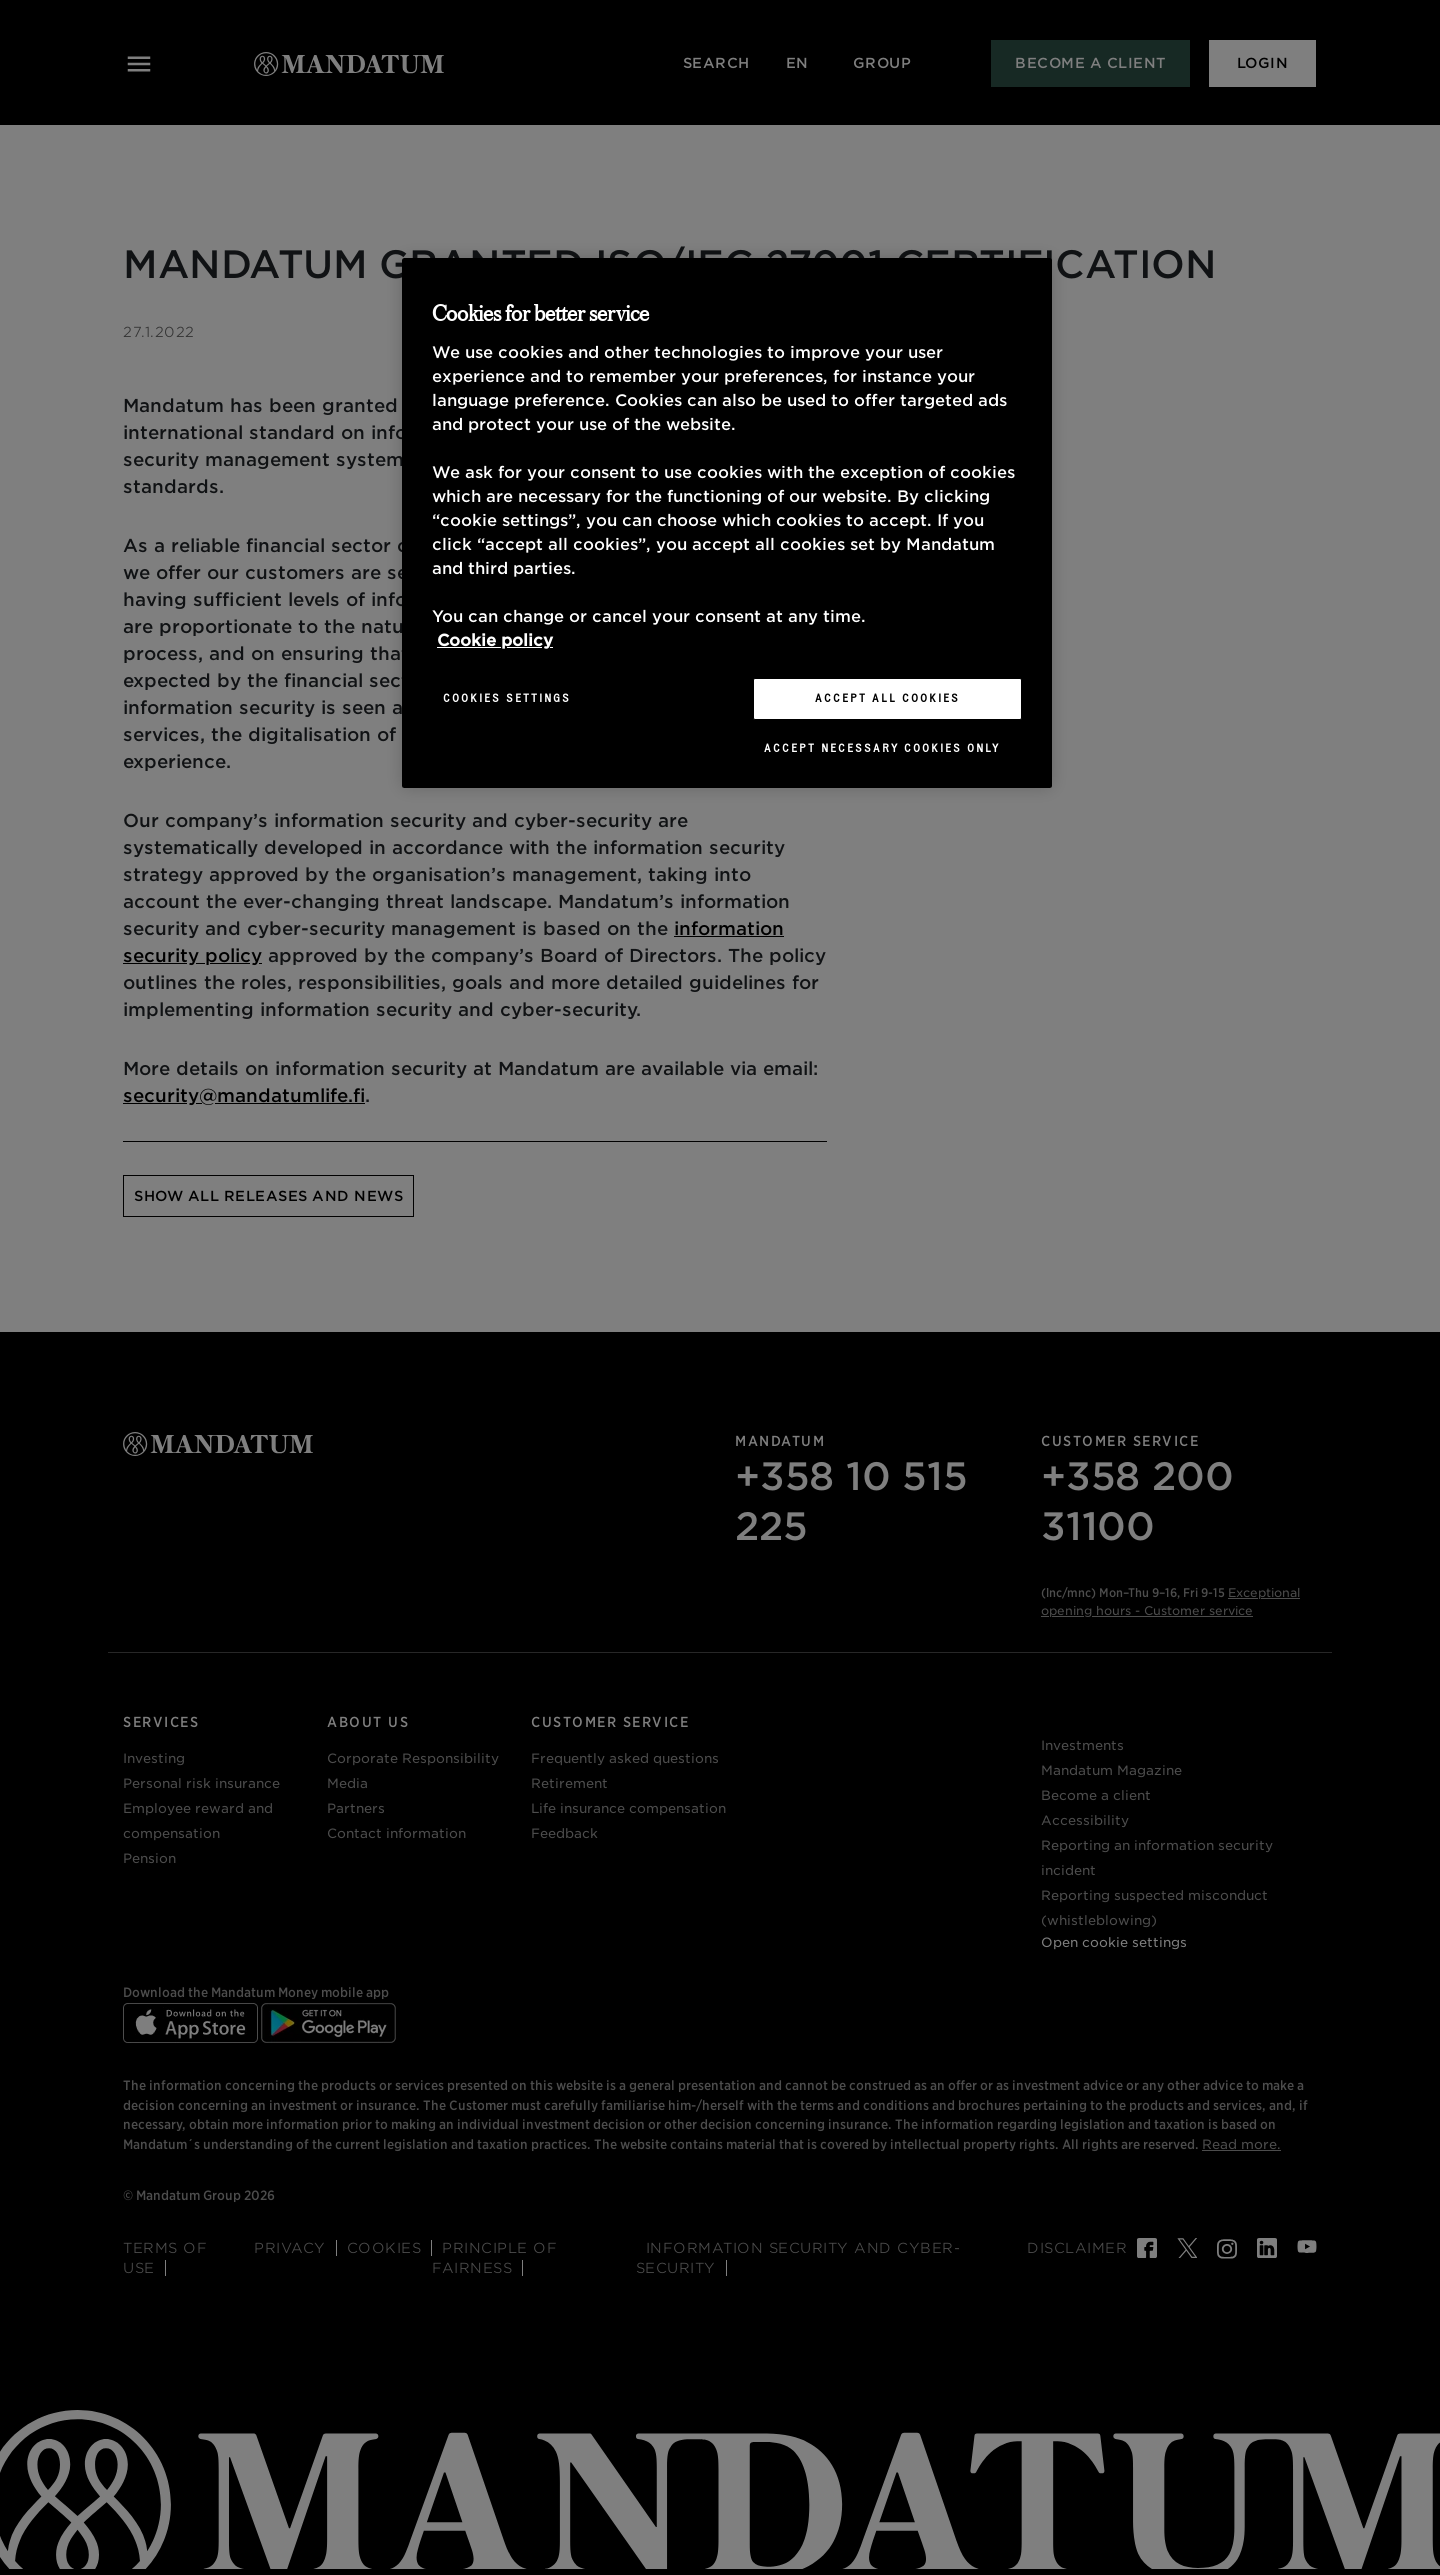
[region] (727, 523)
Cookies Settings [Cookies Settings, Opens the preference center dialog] (507, 698)
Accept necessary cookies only (882, 748)
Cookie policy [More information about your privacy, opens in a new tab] (495, 640)
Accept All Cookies (887, 698)
